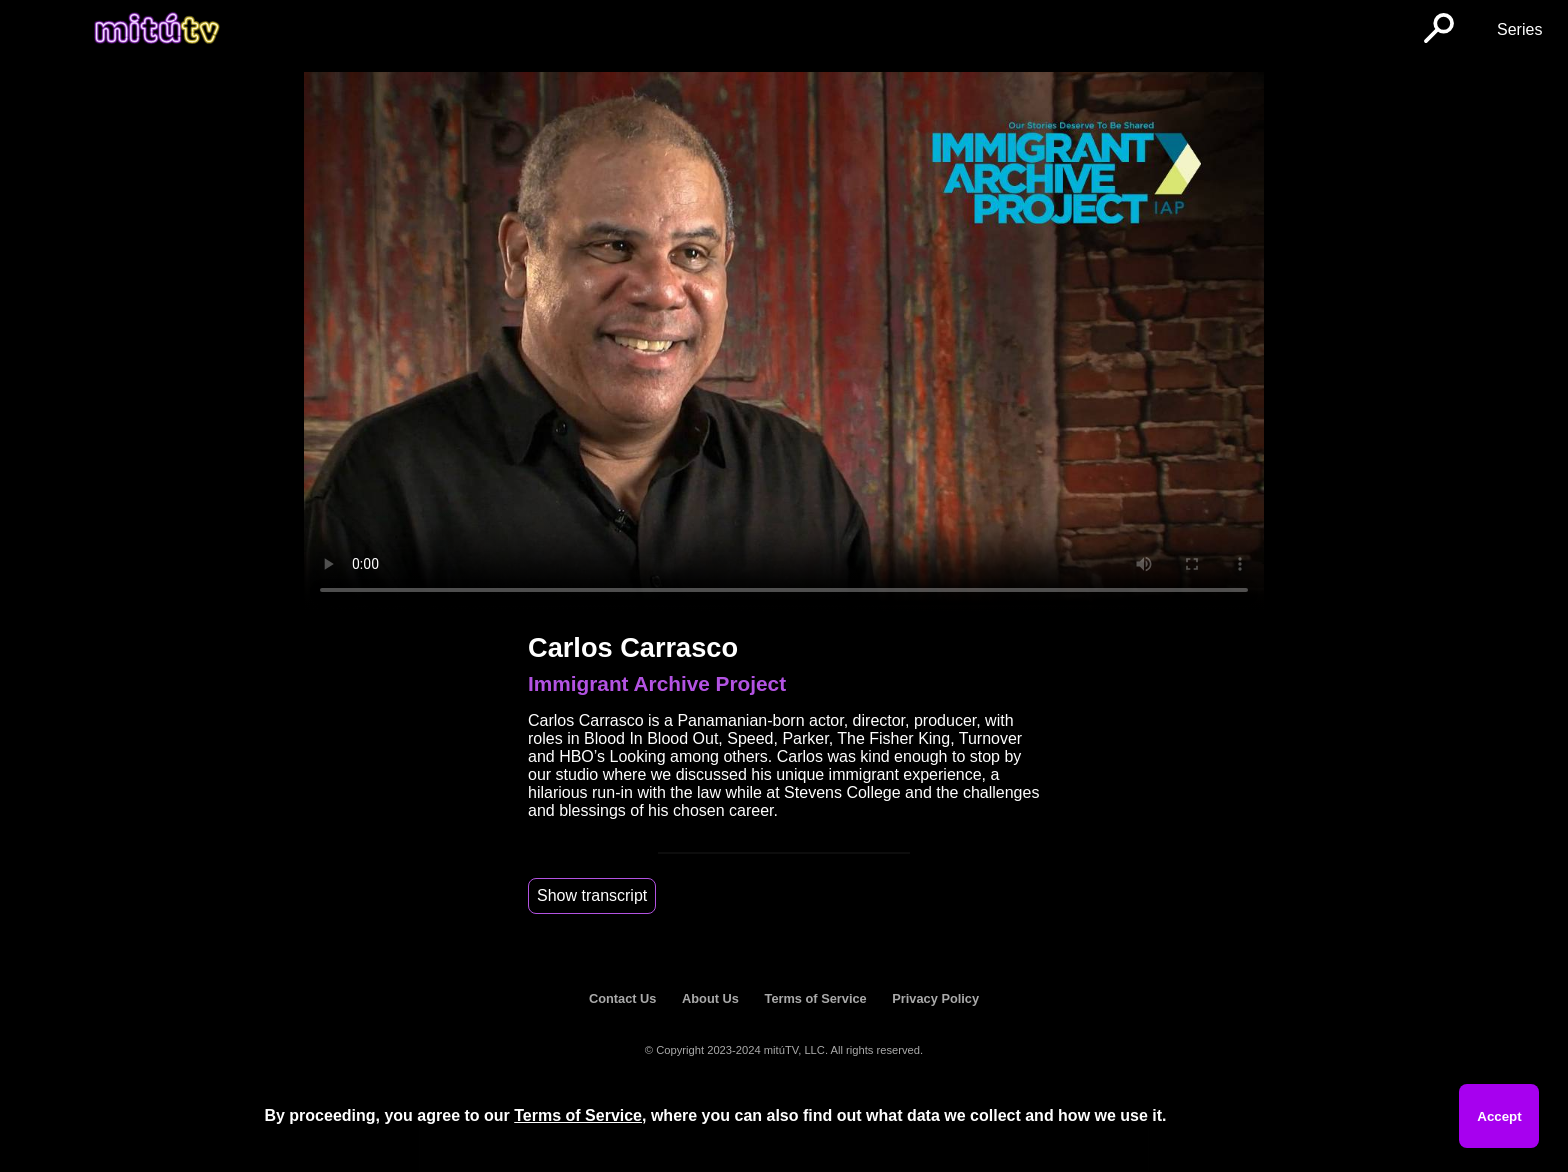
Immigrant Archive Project (657, 683)
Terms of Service (816, 998)
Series (1519, 29)
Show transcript (592, 895)
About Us (710, 998)
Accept (1499, 1116)
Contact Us (623, 998)
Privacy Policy (935, 998)
